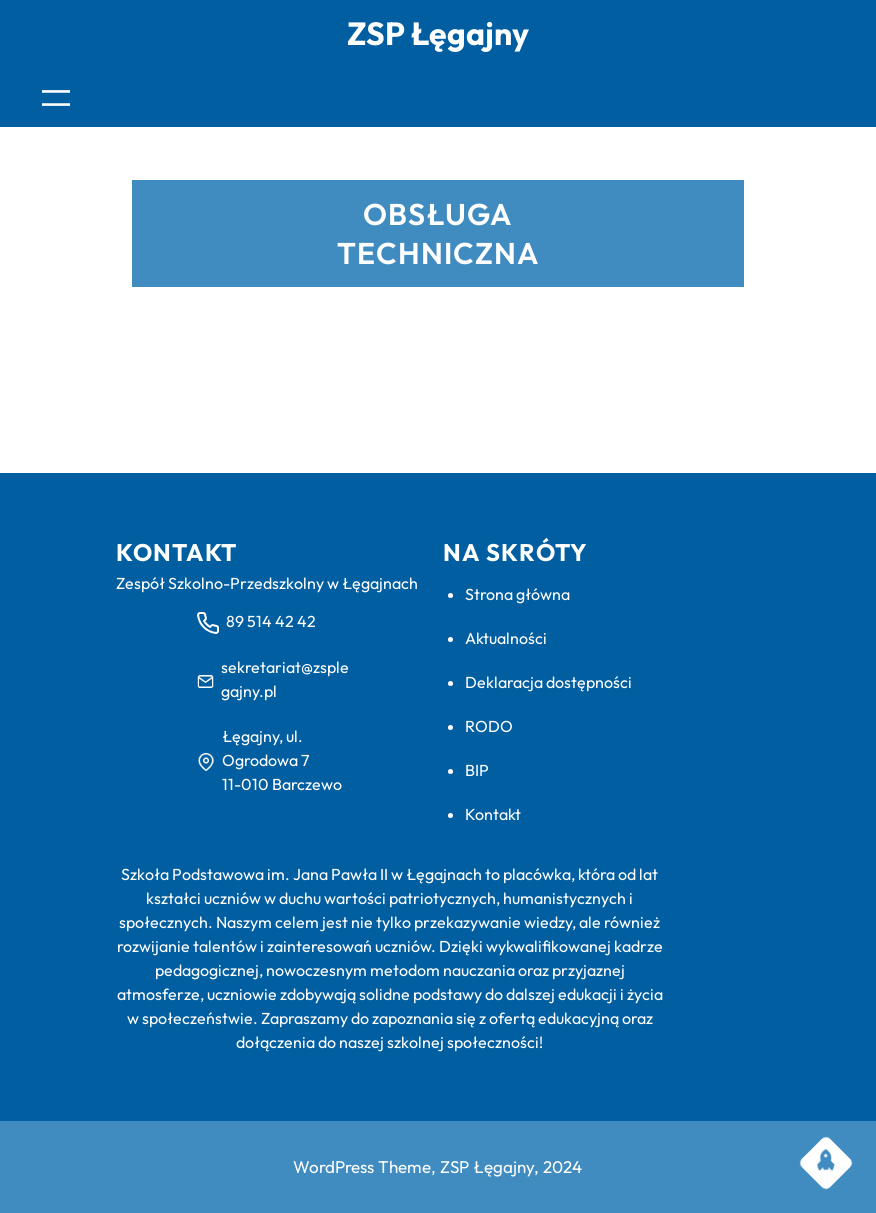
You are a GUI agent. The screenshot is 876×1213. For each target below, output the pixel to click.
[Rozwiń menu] (56, 98)
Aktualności (506, 638)
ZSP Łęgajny (438, 33)
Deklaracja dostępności (548, 682)
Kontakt (493, 814)
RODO (489, 726)
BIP (477, 770)
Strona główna (517, 594)
